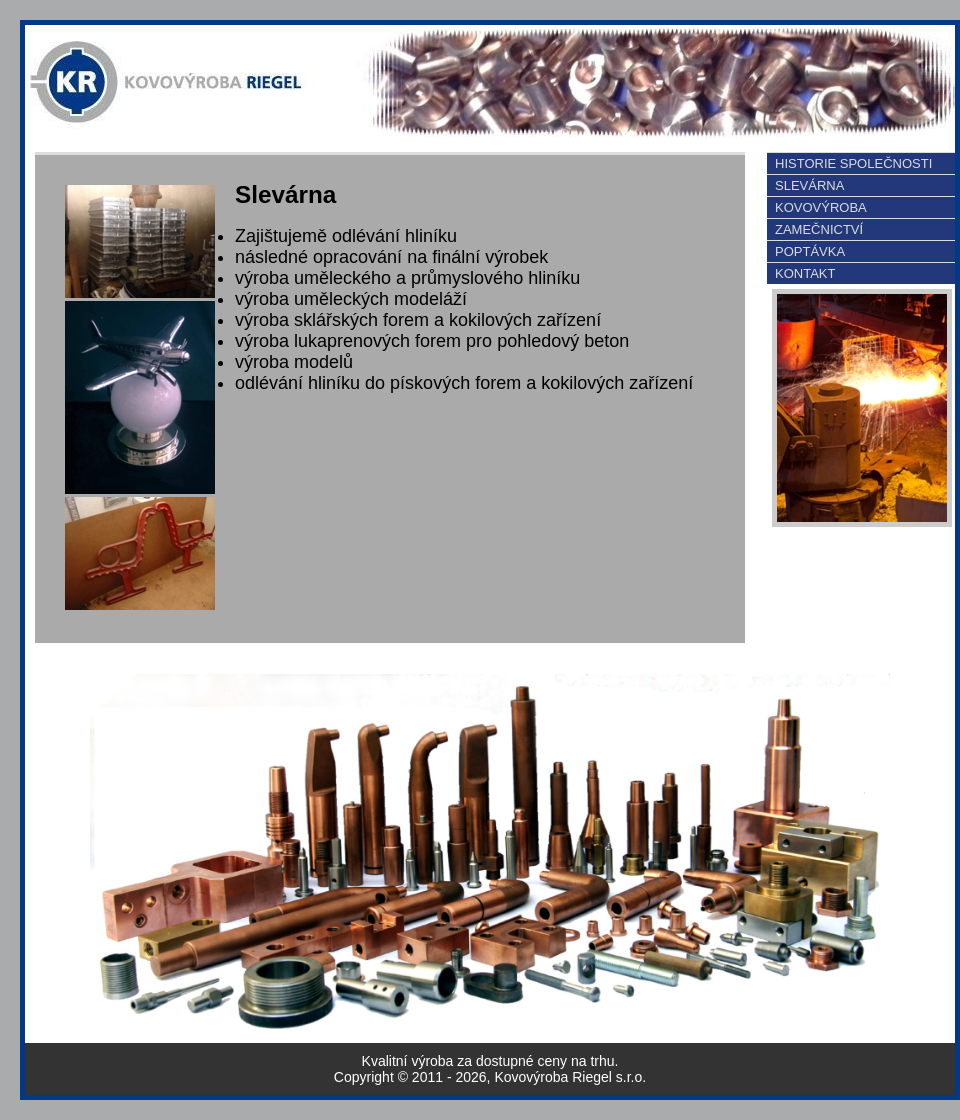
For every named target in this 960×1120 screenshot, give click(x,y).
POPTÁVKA (810, 251)
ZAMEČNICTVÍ (819, 229)
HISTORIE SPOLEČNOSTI (853, 163)
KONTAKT (805, 273)
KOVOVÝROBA (821, 207)
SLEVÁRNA (809, 185)
